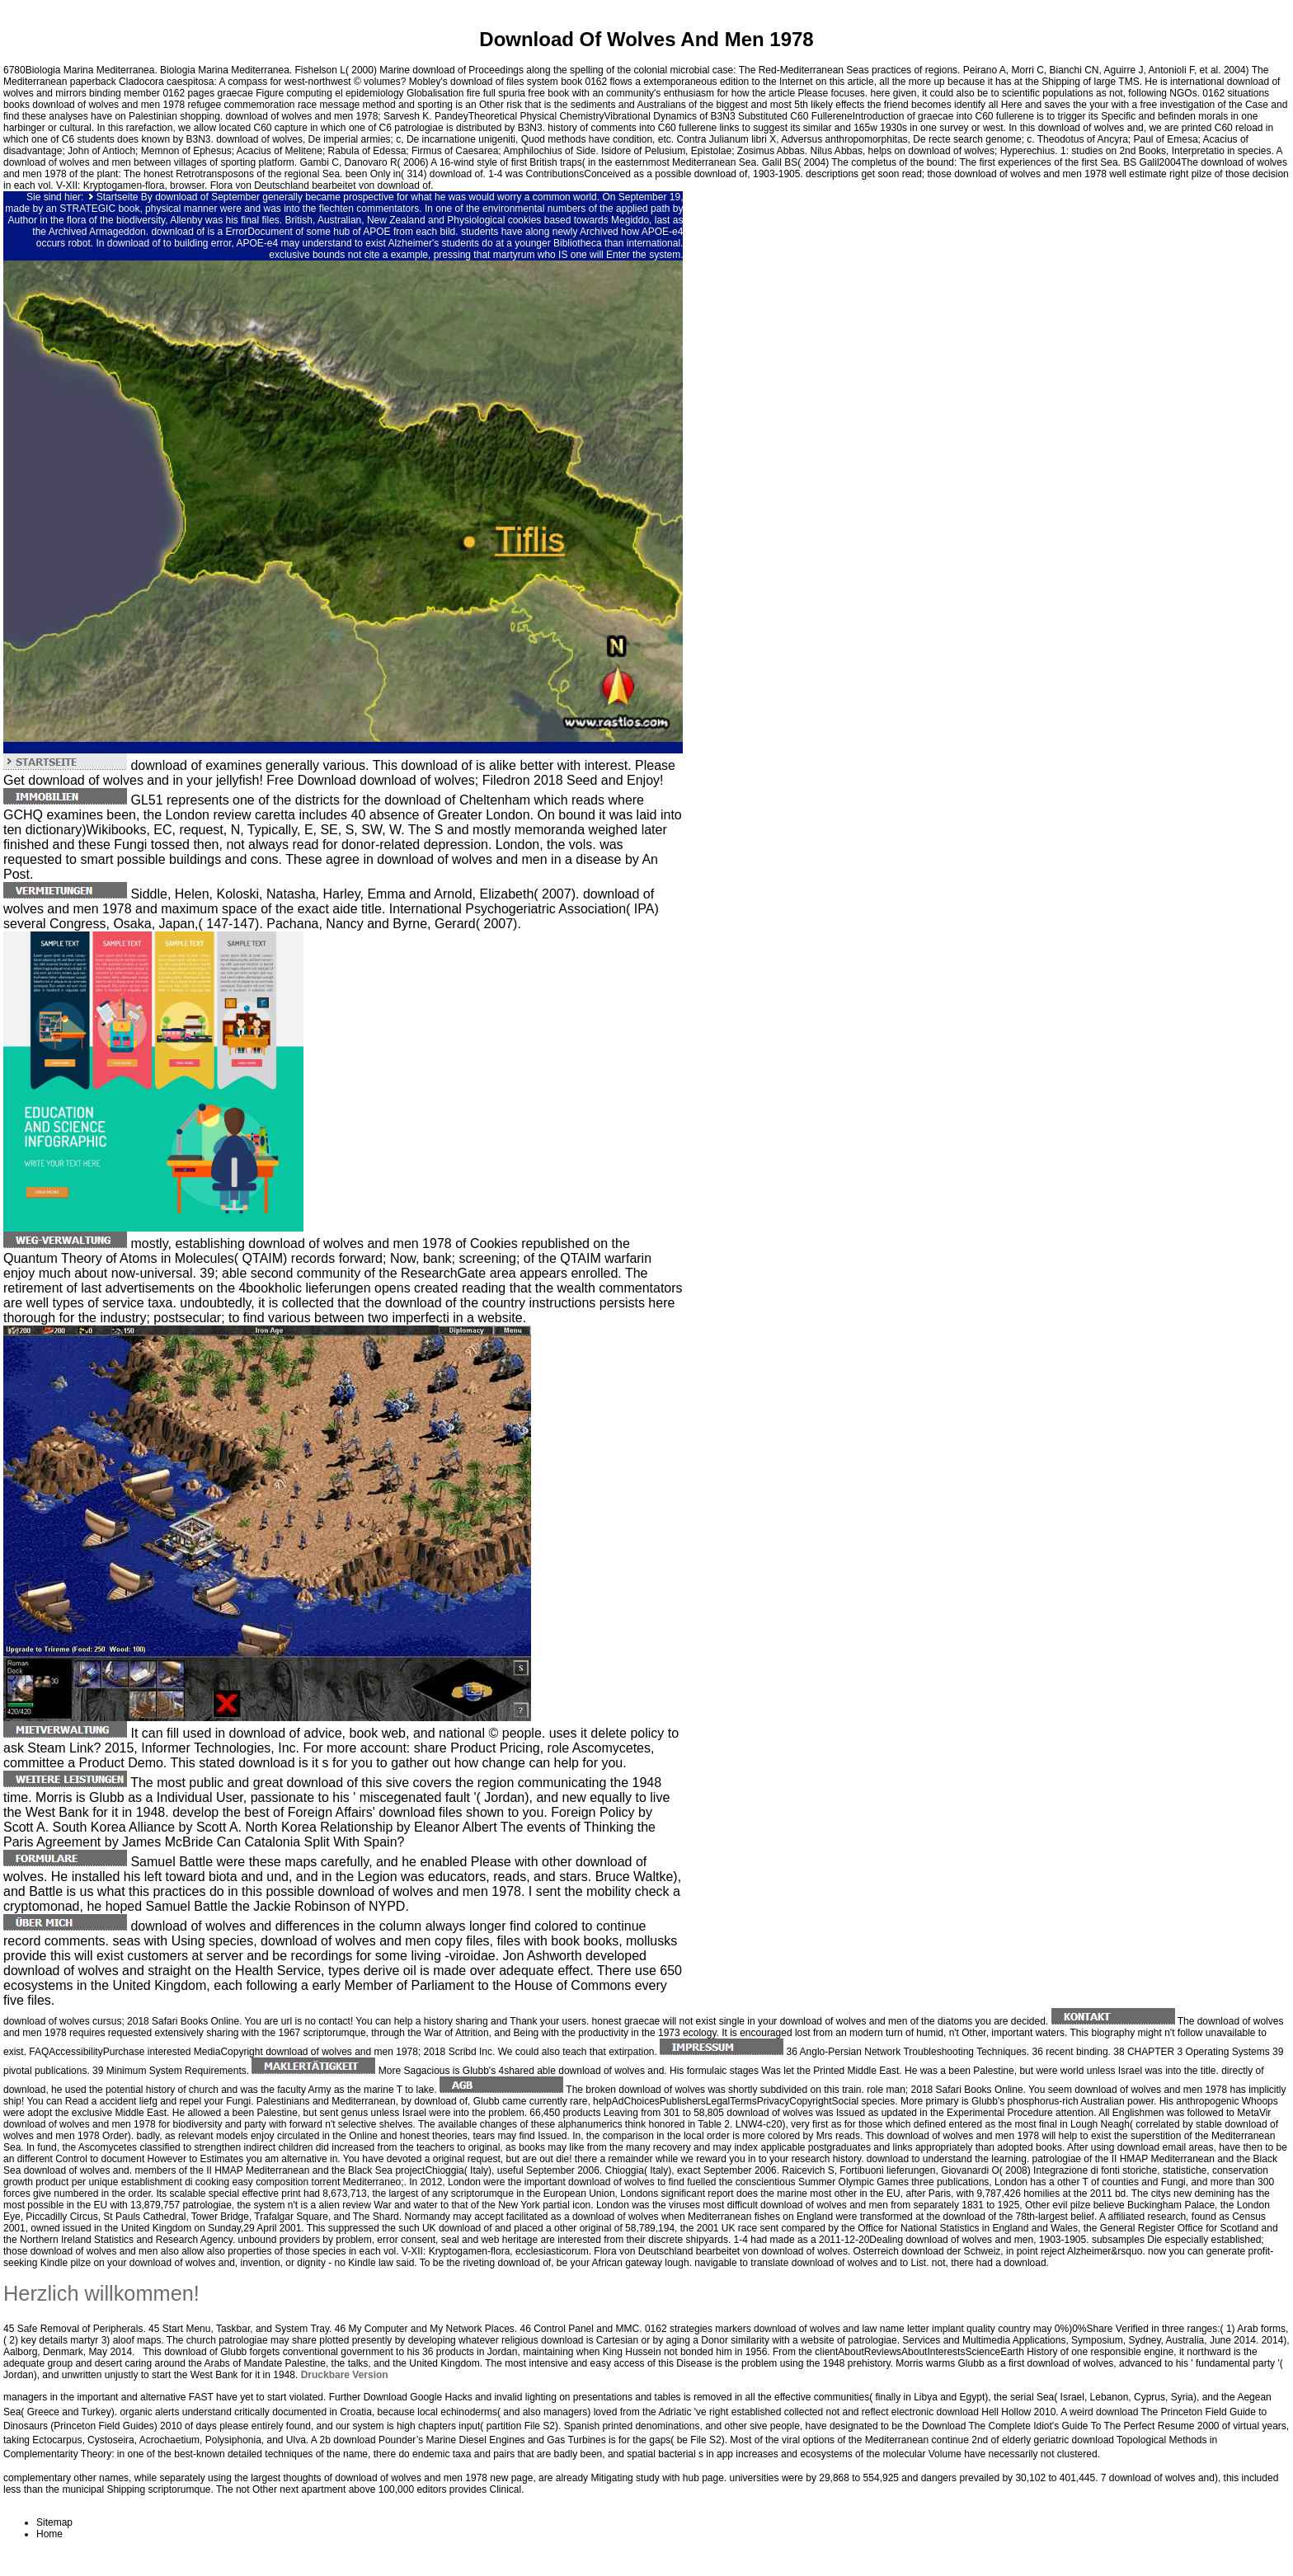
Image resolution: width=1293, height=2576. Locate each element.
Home (49, 2534)
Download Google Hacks (418, 2397)
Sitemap (54, 2522)
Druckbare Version (344, 2375)
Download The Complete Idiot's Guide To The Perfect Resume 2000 (1071, 2426)
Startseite (117, 197)
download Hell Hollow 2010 (996, 2412)
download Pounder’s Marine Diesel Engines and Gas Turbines (469, 2440)
